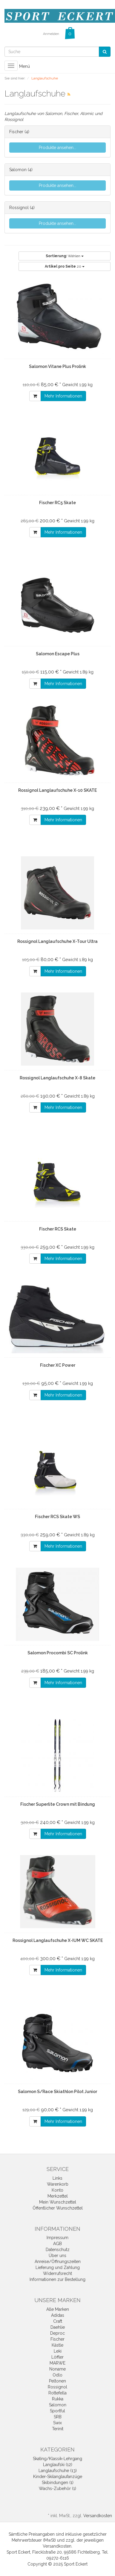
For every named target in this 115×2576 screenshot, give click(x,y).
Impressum (57, 2237)
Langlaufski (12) (57, 2464)
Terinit (57, 2428)
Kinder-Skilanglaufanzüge (57, 2476)
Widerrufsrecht (57, 2273)
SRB (58, 2416)
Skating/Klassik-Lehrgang (57, 2458)
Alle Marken (57, 2309)
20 (65, 266)
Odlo (57, 2375)
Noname (57, 2369)
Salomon (18, 169)
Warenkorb (57, 2184)
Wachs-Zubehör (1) (57, 2488)
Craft (57, 2321)
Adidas (57, 2315)
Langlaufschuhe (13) (58, 2470)
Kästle (57, 2345)
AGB (57, 2243)
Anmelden (51, 34)
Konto (57, 2190)
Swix (57, 2422)
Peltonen (57, 2381)
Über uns (57, 2255)
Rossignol (19, 207)
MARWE (57, 2363)
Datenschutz (58, 2249)
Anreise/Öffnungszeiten (58, 2261)
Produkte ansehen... (57, 147)
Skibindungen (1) (57, 2482)
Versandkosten (97, 2515)
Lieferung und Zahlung (58, 2267)
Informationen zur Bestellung (57, 2279)
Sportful (57, 2410)
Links (57, 2178)
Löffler (57, 2357)
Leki (58, 2351)
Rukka (57, 2399)
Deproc (57, 2333)
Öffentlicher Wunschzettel (58, 2208)
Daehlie (57, 2327)
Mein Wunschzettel (57, 2202)
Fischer (16, 131)
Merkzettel (57, 2196)
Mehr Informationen (63, 396)
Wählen (65, 256)
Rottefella (57, 2393)
